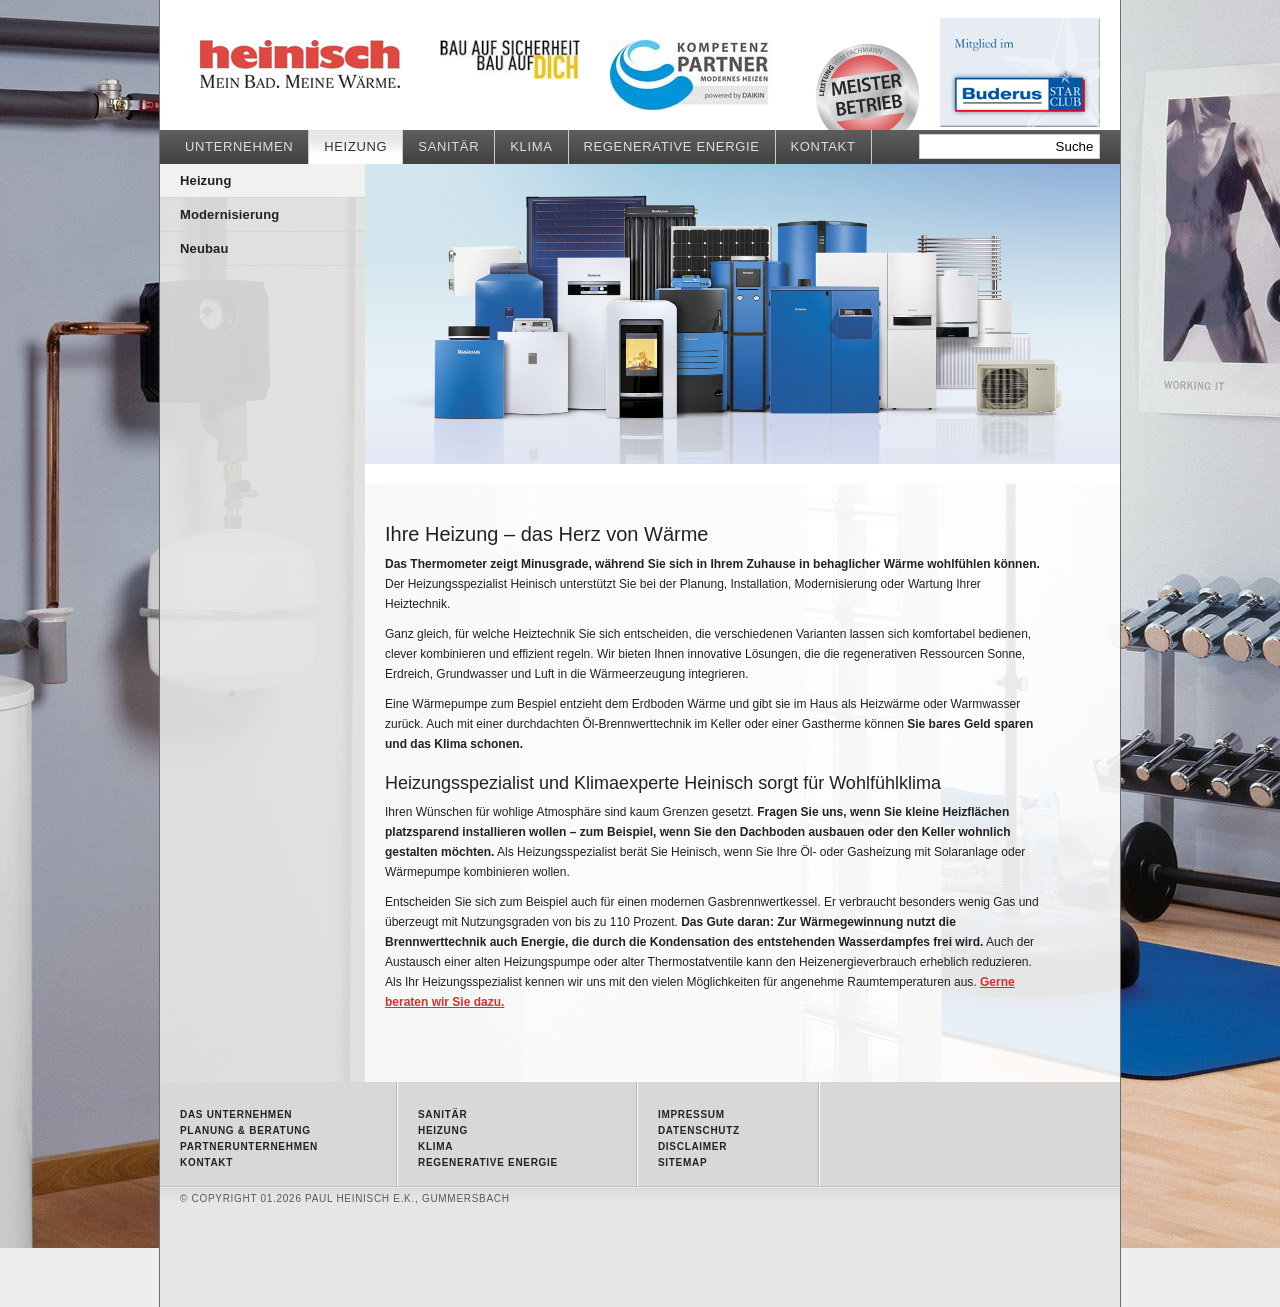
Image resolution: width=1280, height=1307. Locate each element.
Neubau (204, 248)
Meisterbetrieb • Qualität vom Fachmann (867, 86)
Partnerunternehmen (249, 1146)
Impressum (691, 1114)
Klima (531, 146)
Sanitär (448, 146)
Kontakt (823, 146)
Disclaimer (692, 1146)
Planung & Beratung (245, 1130)
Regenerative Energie (672, 146)
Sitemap (682, 1162)
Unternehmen (239, 146)
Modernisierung (229, 214)
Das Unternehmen (236, 1114)
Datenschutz (699, 1130)
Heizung (350, 65)
